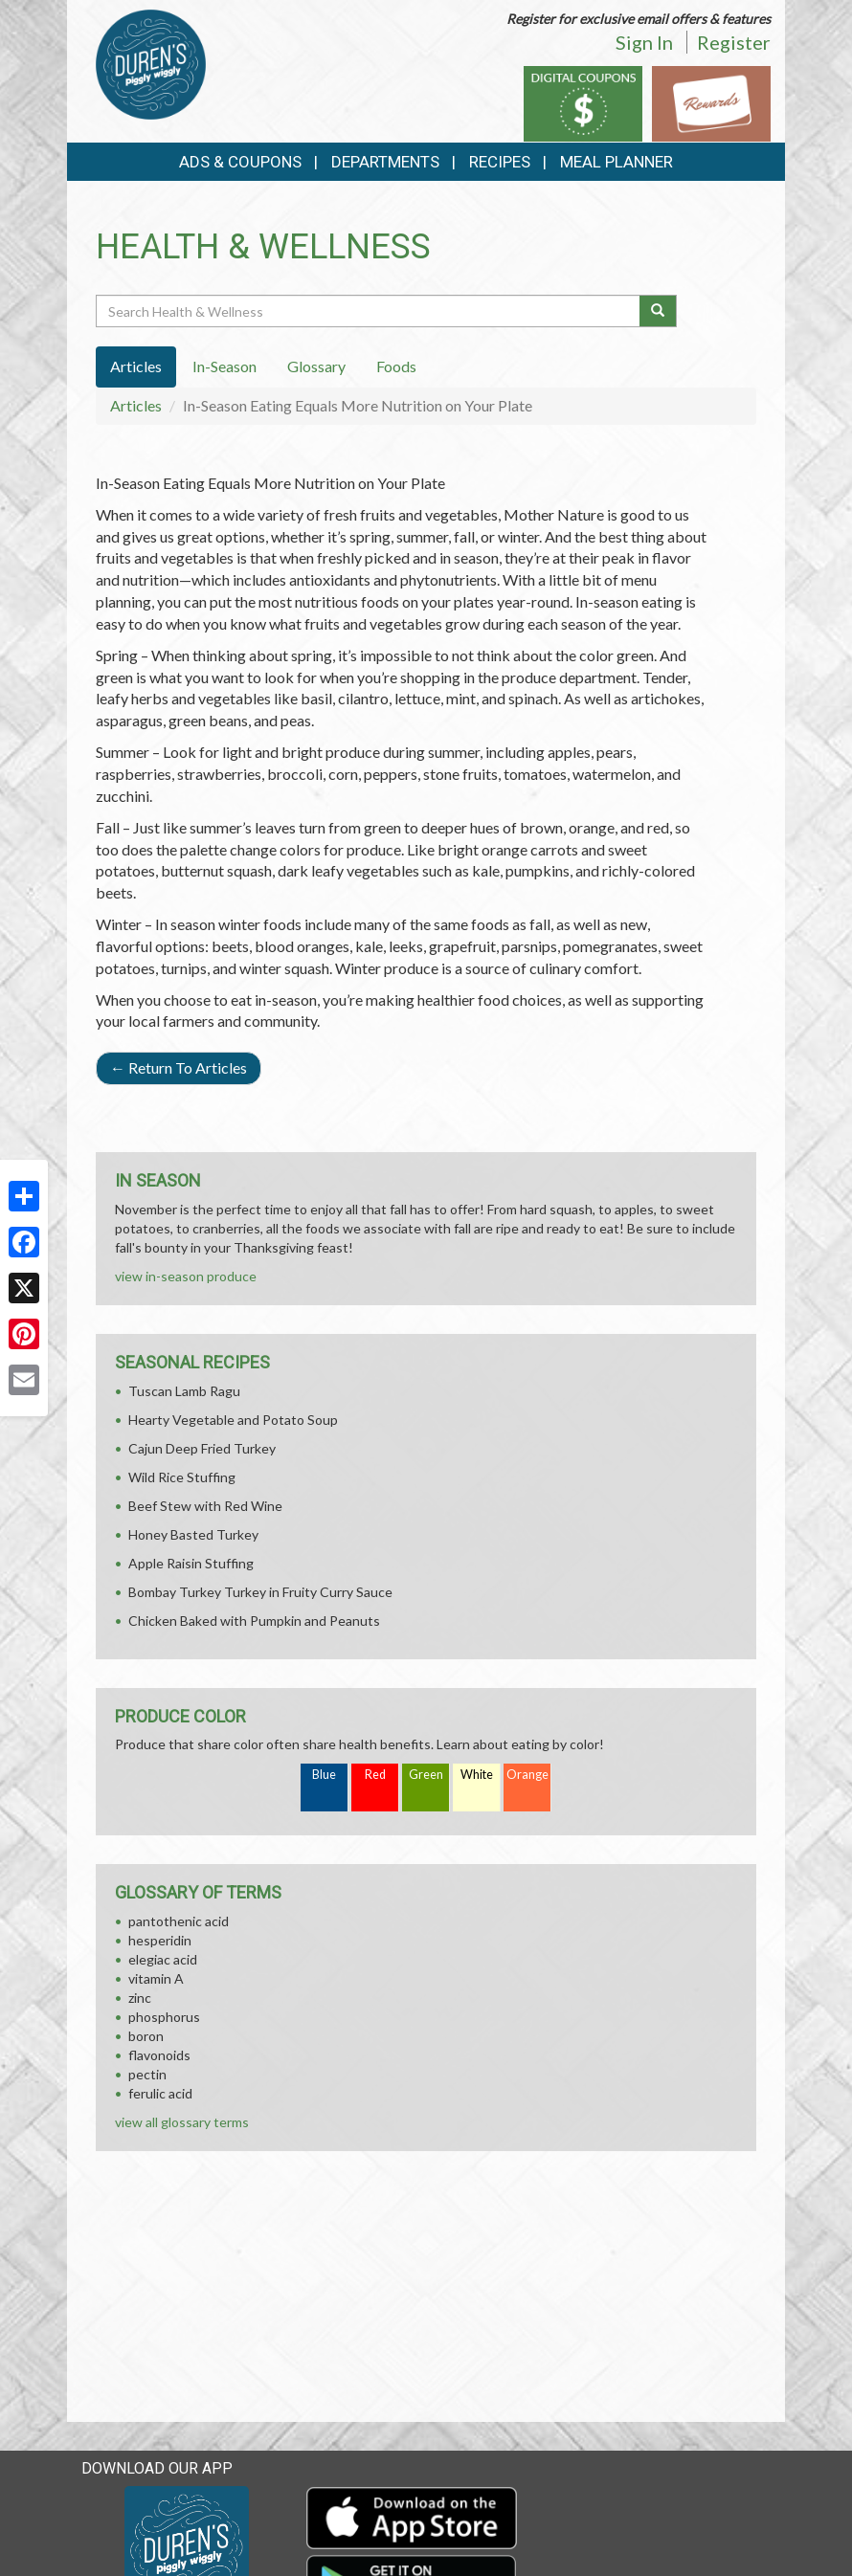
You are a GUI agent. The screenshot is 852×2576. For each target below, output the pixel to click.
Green (426, 1774)
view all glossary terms (182, 2122)
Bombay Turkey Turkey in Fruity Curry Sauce (260, 1592)
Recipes (499, 161)
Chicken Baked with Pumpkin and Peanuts (254, 1620)
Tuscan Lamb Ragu (184, 1391)
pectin (147, 2074)
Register (734, 42)
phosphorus (164, 2017)
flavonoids (159, 2055)
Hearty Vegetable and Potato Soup (233, 1419)
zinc (139, 1997)
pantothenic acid (178, 1921)
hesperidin (159, 1940)
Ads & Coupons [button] (240, 161)
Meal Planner (616, 161)
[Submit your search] (658, 311)
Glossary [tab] (316, 366)
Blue (324, 1774)
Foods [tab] (396, 366)
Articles (136, 405)
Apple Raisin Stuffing (191, 1563)
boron (146, 2036)
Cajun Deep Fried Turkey (202, 1448)
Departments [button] (385, 161)
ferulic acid (160, 2093)
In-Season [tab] (224, 366)
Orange (527, 1774)
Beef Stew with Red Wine (205, 1506)
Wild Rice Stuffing (181, 1477)
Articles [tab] (136, 366)
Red (375, 1774)
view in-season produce (186, 1276)
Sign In (644, 42)
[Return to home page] (151, 63)
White (476, 1774)
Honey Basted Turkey (193, 1534)
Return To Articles (178, 1067)
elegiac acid (162, 1959)
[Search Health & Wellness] (369, 311)
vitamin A (156, 1978)
